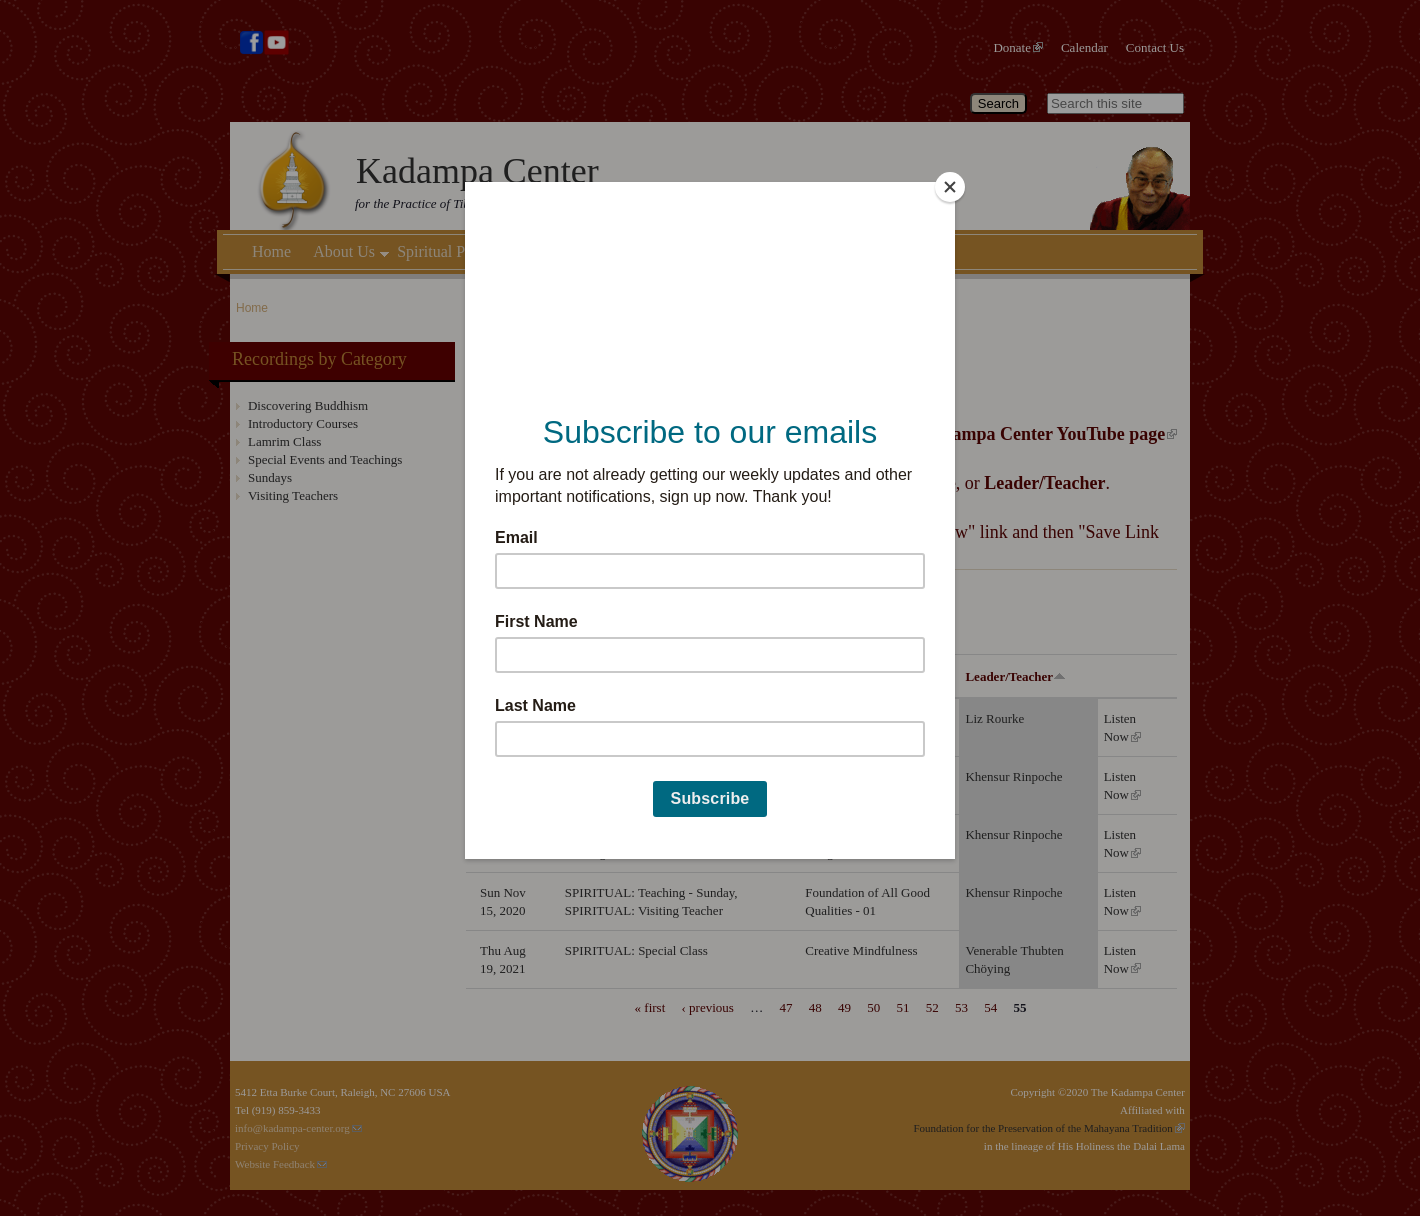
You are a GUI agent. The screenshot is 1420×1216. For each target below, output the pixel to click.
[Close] (950, 187)
